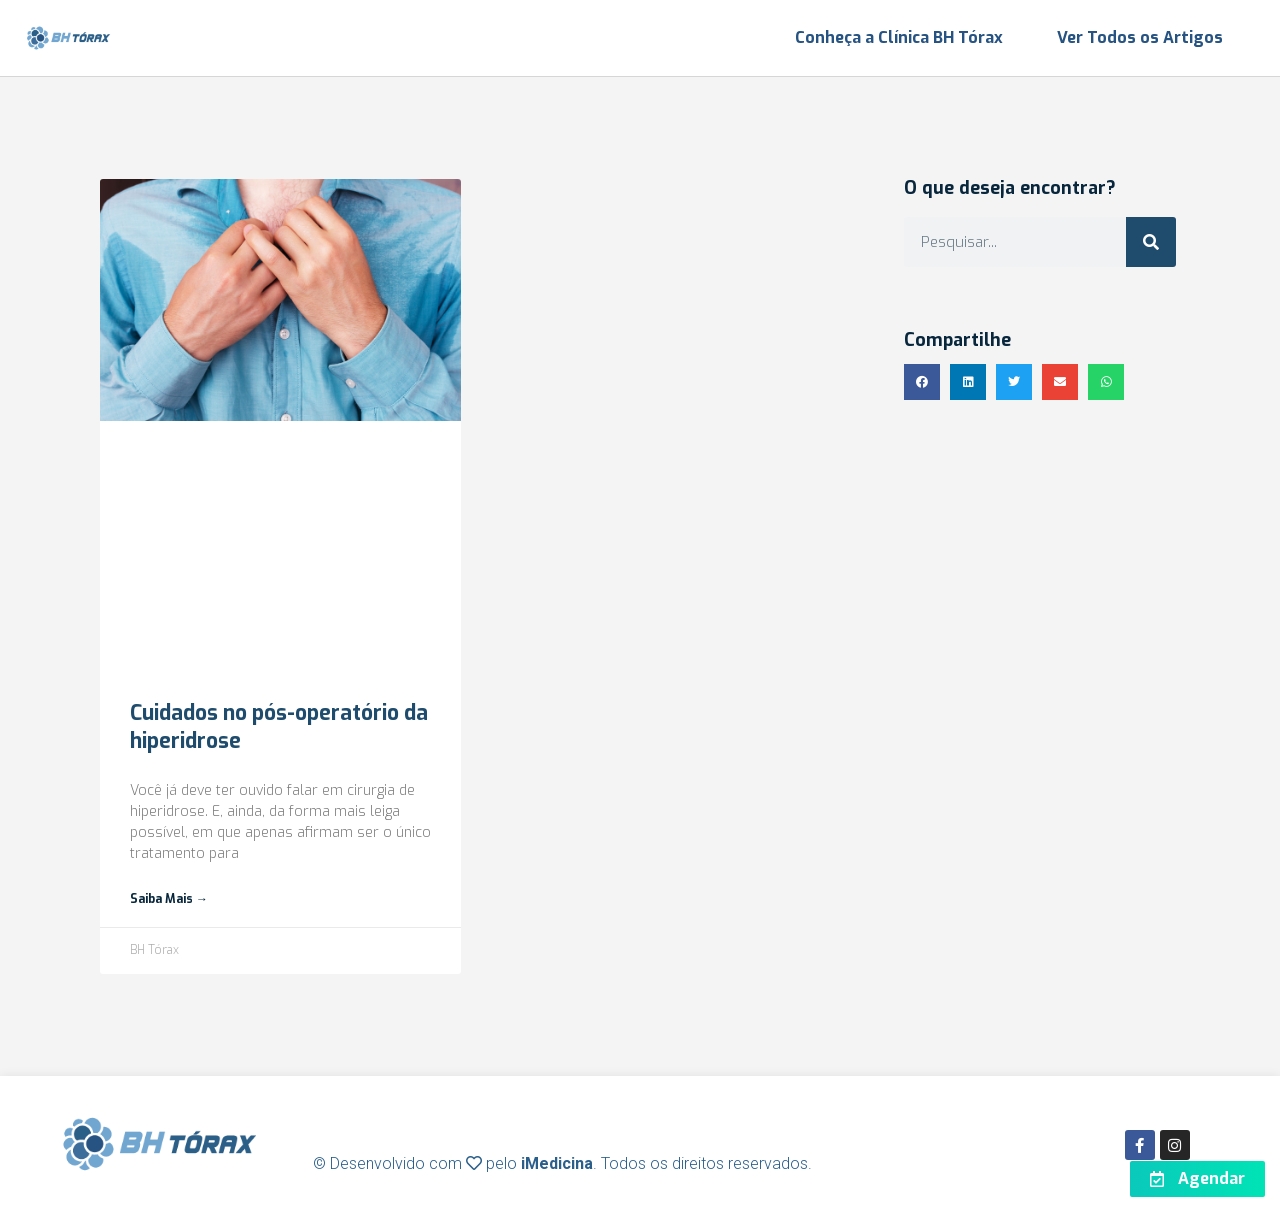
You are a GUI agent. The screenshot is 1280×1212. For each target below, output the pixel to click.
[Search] (1151, 242)
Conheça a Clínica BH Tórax (899, 37)
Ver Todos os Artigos (1140, 37)
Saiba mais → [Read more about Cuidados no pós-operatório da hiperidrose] (169, 899)
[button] (922, 382)
